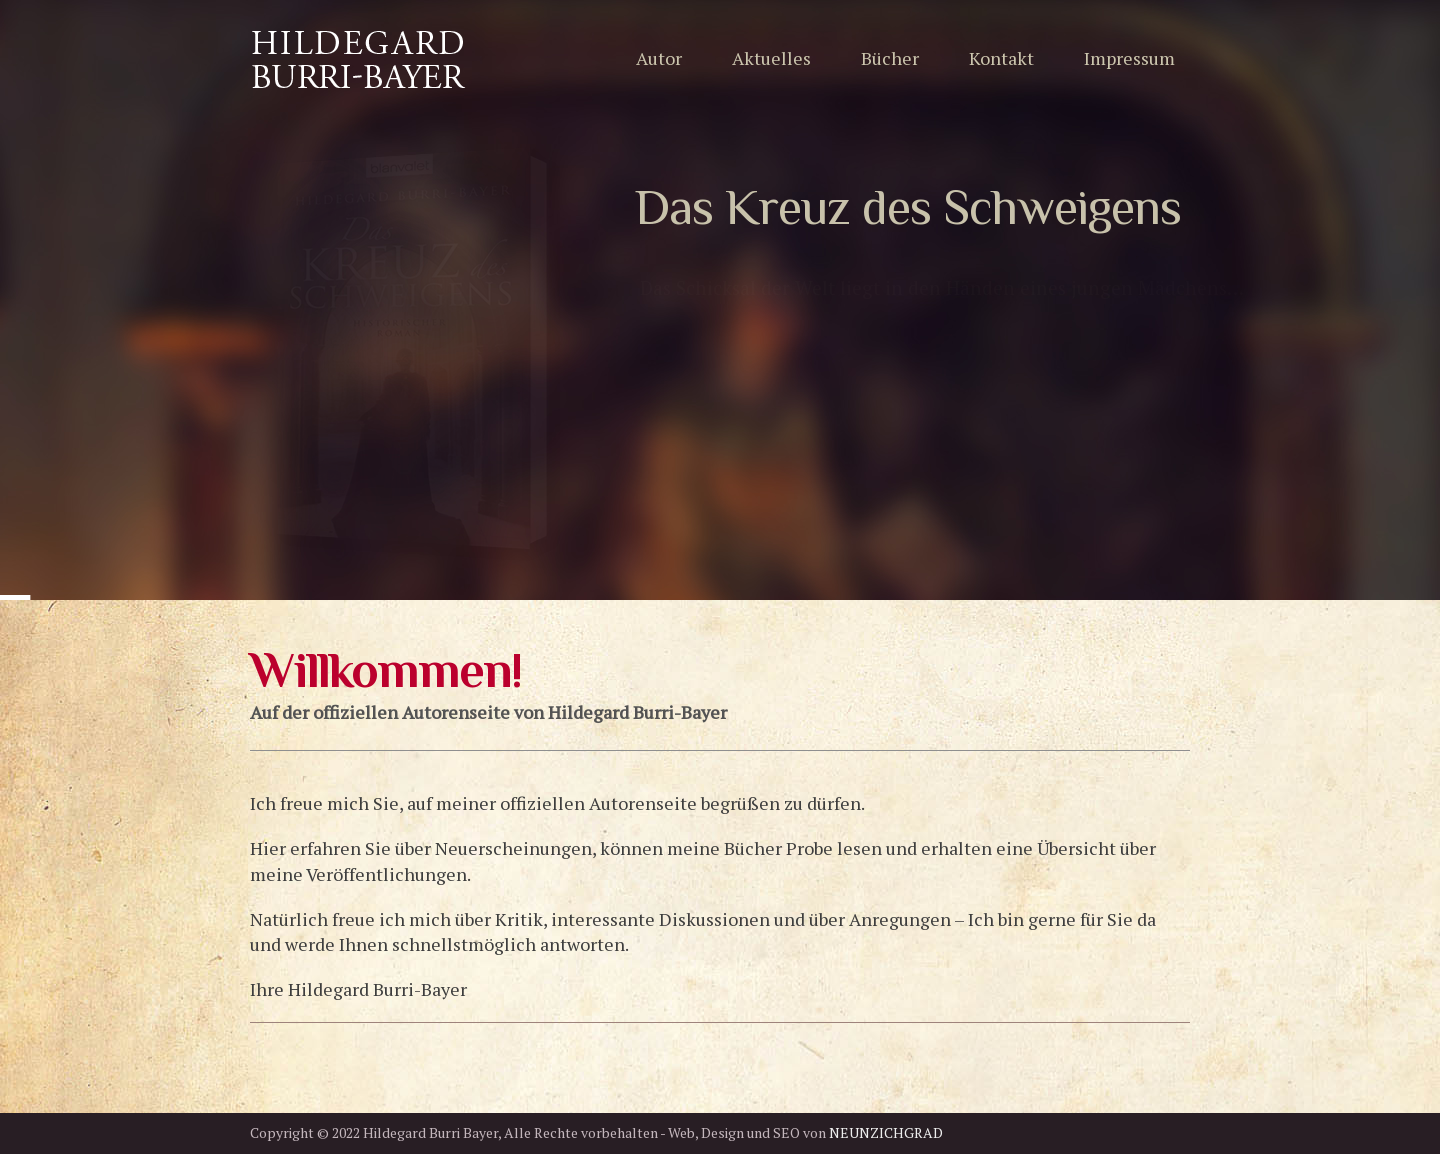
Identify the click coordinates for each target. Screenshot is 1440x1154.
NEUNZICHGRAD (886, 1132)
